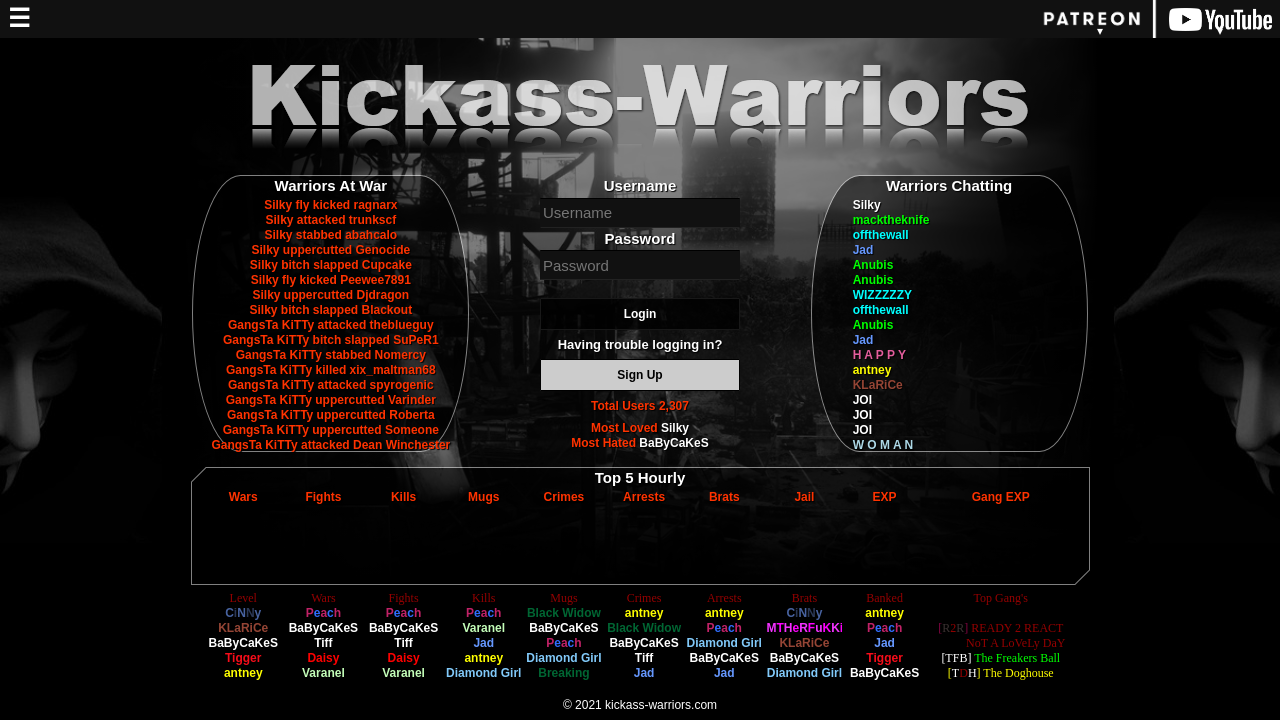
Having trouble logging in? (640, 344)
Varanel (323, 673)
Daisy (323, 658)
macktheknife (891, 220)
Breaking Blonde (563, 680)
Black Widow (564, 613)
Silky (675, 428)
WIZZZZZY (882, 295)
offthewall (881, 235)
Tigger (243, 658)
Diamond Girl (483, 673)
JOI (862, 400)
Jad (863, 250)
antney (872, 370)
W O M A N (883, 445)
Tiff (323, 643)
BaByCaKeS (673, 443)
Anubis (873, 265)
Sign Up (639, 375)
